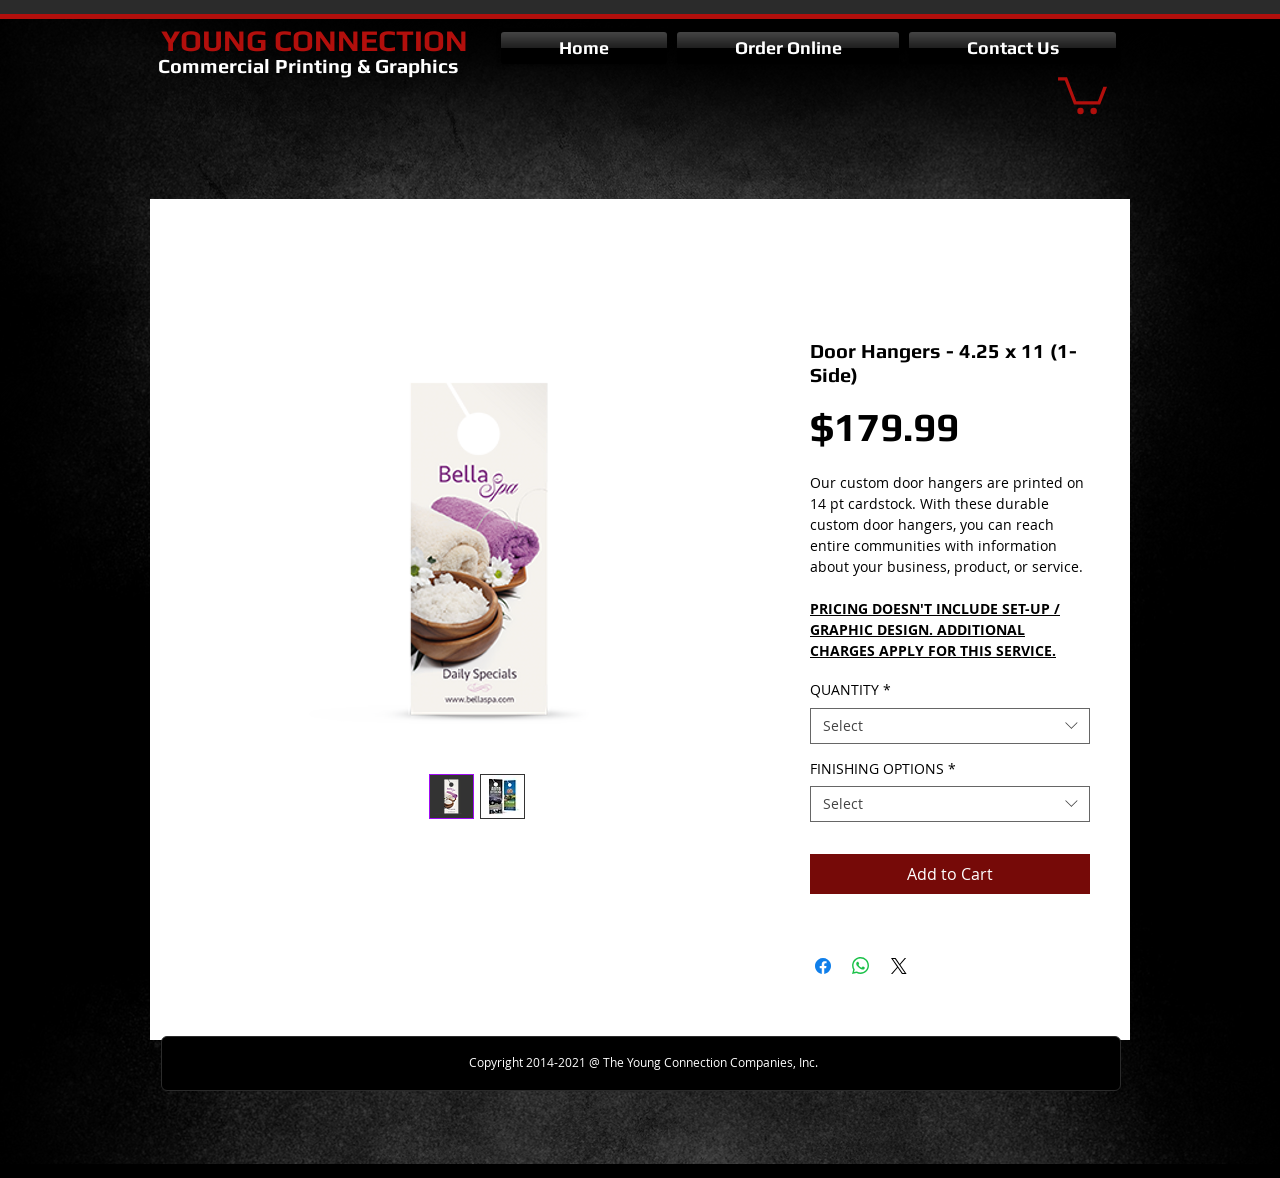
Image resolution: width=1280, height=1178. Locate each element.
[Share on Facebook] (823, 966)
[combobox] (950, 726)
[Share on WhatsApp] (861, 966)
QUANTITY (850, 690)
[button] (1082, 93)
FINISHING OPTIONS (883, 769)
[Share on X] (899, 966)
